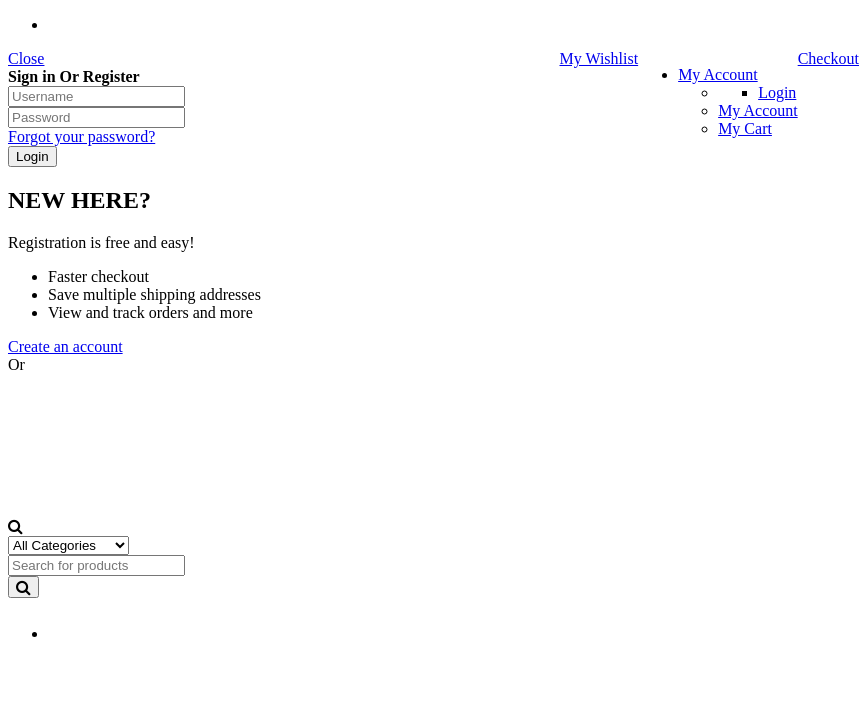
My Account (718, 74)
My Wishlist (598, 58)
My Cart (745, 128)
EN (83, 635)
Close (26, 58)
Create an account (65, 346)
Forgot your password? (81, 136)
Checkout (828, 58)
